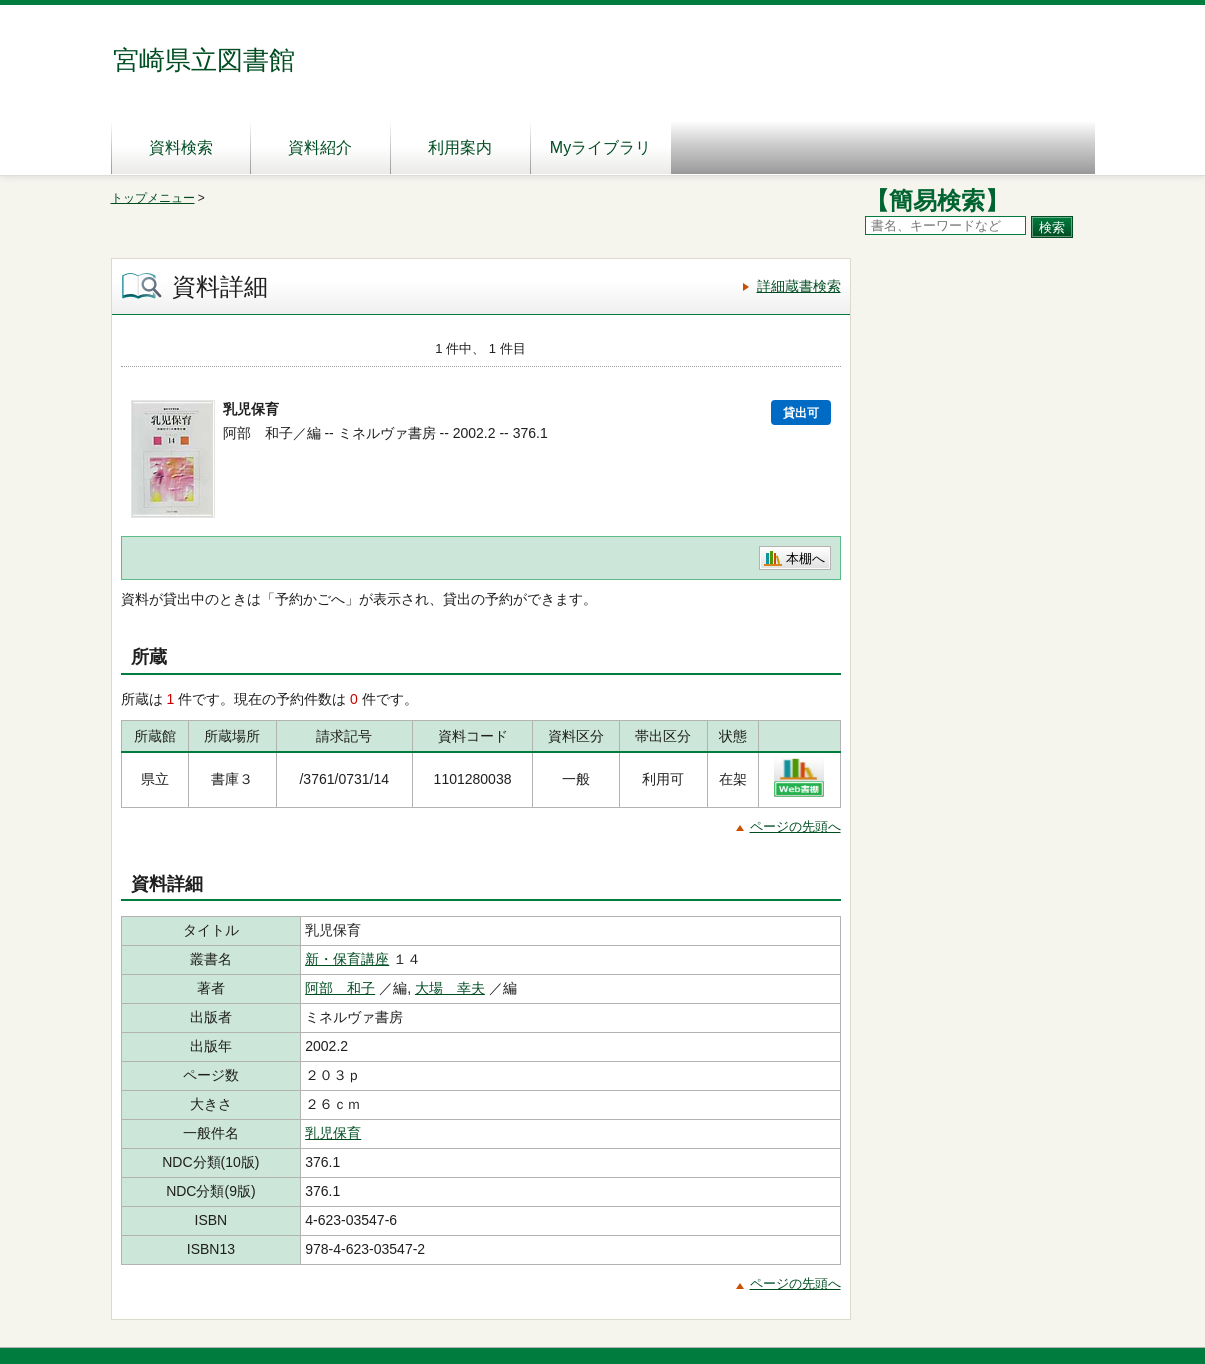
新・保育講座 (347, 959)
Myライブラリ (600, 147)
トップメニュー (153, 198)
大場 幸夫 (450, 988)
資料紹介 (320, 147)
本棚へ (805, 558)
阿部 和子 (340, 988)
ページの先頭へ (795, 826)
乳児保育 (333, 1133)
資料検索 (181, 147)
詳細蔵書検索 (799, 286)
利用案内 (460, 147)
